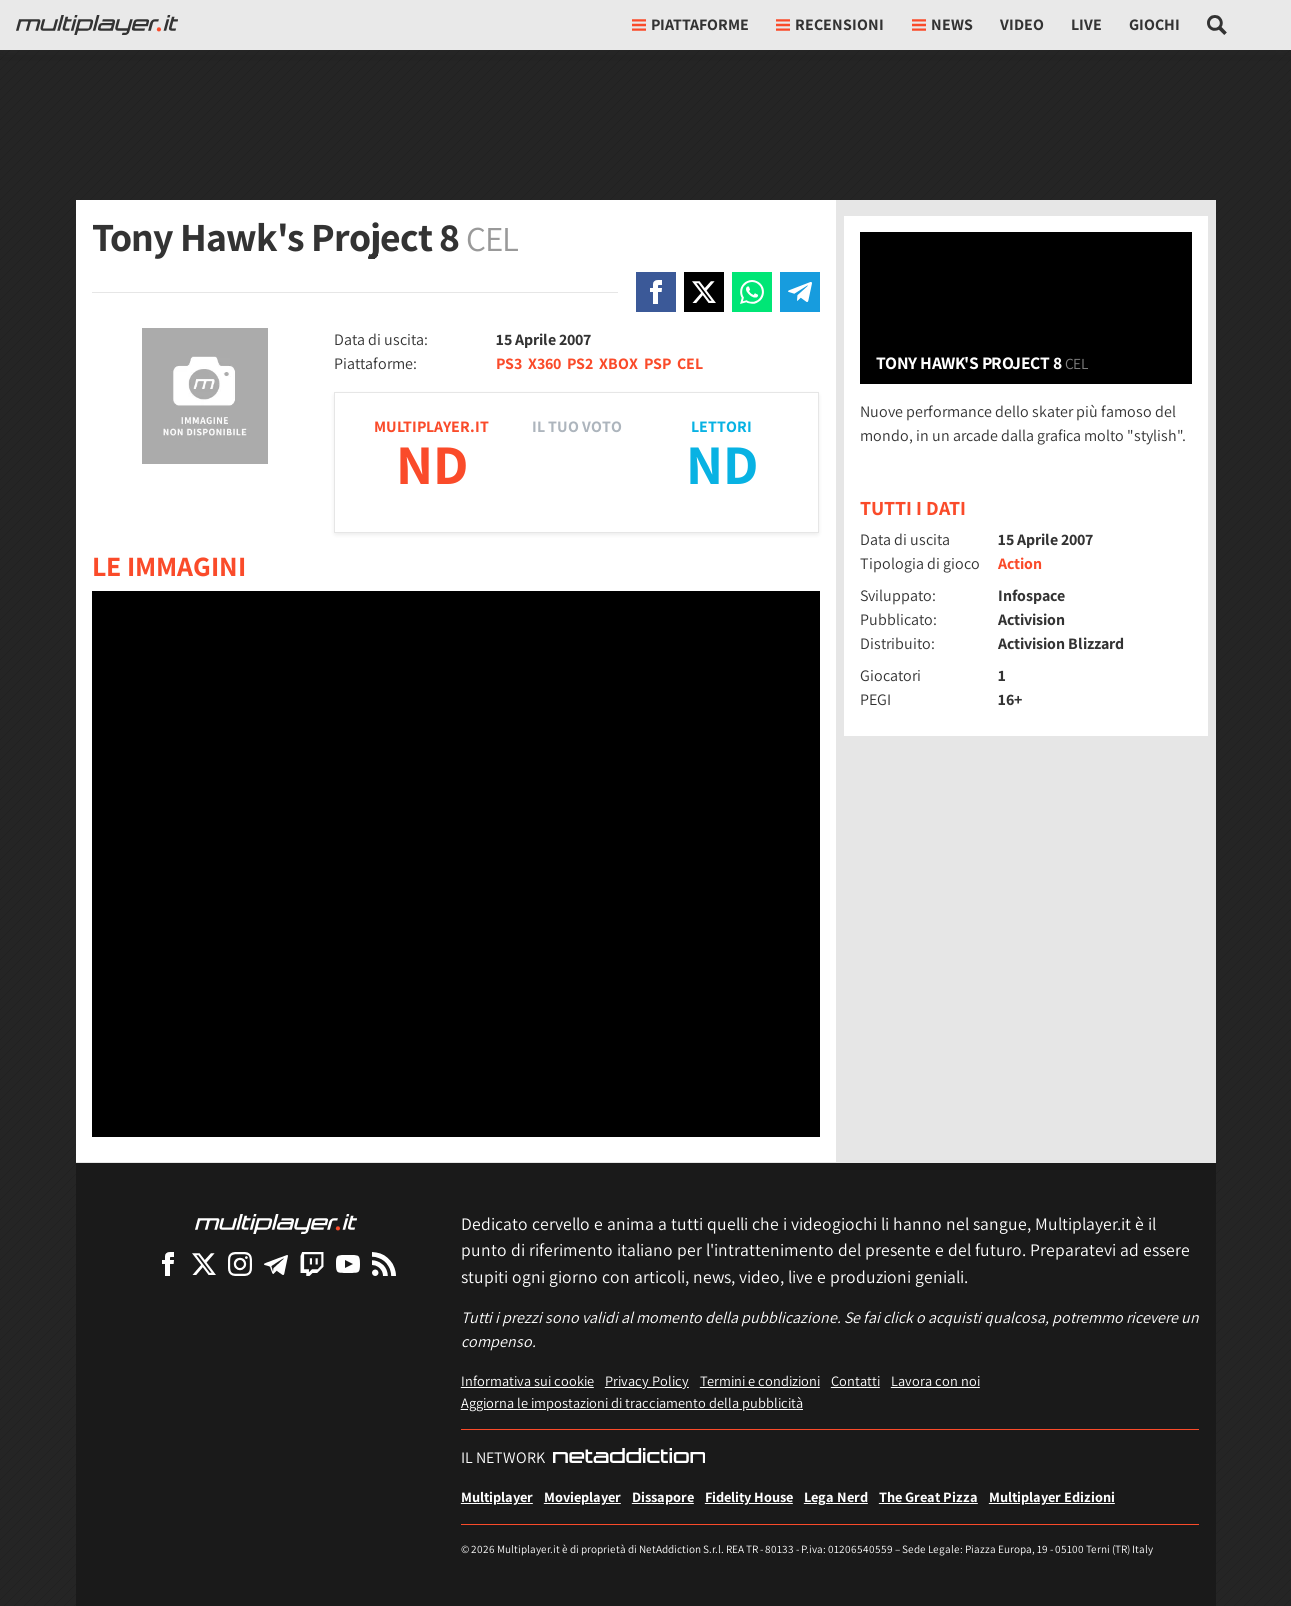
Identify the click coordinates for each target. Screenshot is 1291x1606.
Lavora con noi (935, 1380)
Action (1020, 563)
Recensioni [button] (830, 24)
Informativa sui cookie (527, 1380)
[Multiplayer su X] (204, 1263)
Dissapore (663, 1496)
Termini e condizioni (760, 1380)
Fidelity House (749, 1496)
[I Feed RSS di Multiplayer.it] (384, 1263)
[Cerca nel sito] (1217, 25)
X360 (544, 363)
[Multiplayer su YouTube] (348, 1263)
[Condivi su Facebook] (656, 292)
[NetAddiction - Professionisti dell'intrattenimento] (629, 1458)
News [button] (942, 24)
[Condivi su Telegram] (800, 292)
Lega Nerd (836, 1496)
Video (1022, 24)
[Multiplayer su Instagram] (240, 1263)
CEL (690, 363)
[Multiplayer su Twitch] (312, 1263)
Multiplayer (497, 1496)
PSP (657, 363)
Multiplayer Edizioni (1052, 1496)
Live (1086, 24)
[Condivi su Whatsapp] (752, 292)
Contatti (855, 1380)
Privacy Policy (647, 1380)
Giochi (1154, 24)
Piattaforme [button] (690, 24)
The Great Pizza (928, 1496)
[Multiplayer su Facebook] (168, 1263)
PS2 (580, 363)
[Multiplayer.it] (97, 25)
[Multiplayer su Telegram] (276, 1263)
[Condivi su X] (704, 292)
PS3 (509, 363)
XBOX (618, 363)
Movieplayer (582, 1496)
